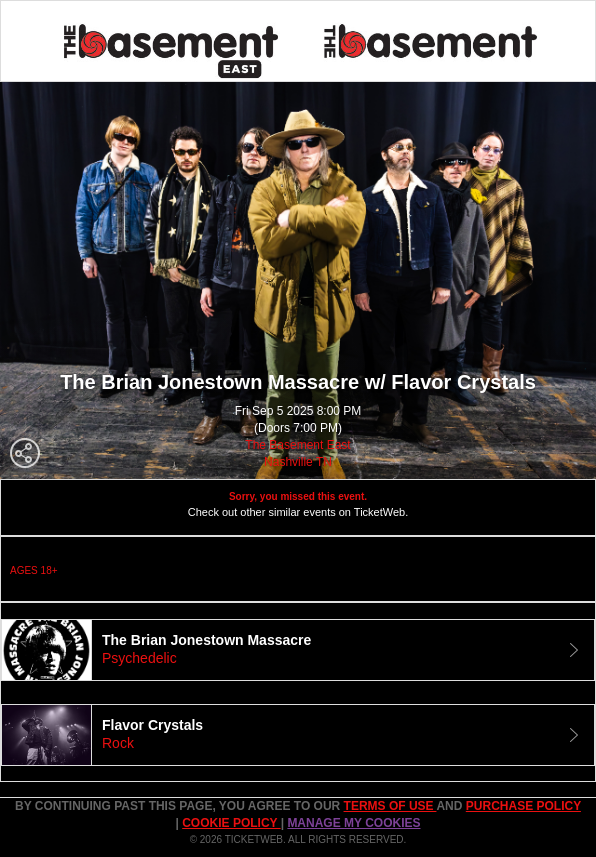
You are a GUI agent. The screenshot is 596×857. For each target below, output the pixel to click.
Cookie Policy (231, 823)
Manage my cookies (353, 823)
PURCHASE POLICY (523, 806)
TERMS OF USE (390, 806)
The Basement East (297, 445)
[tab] (298, 650)
